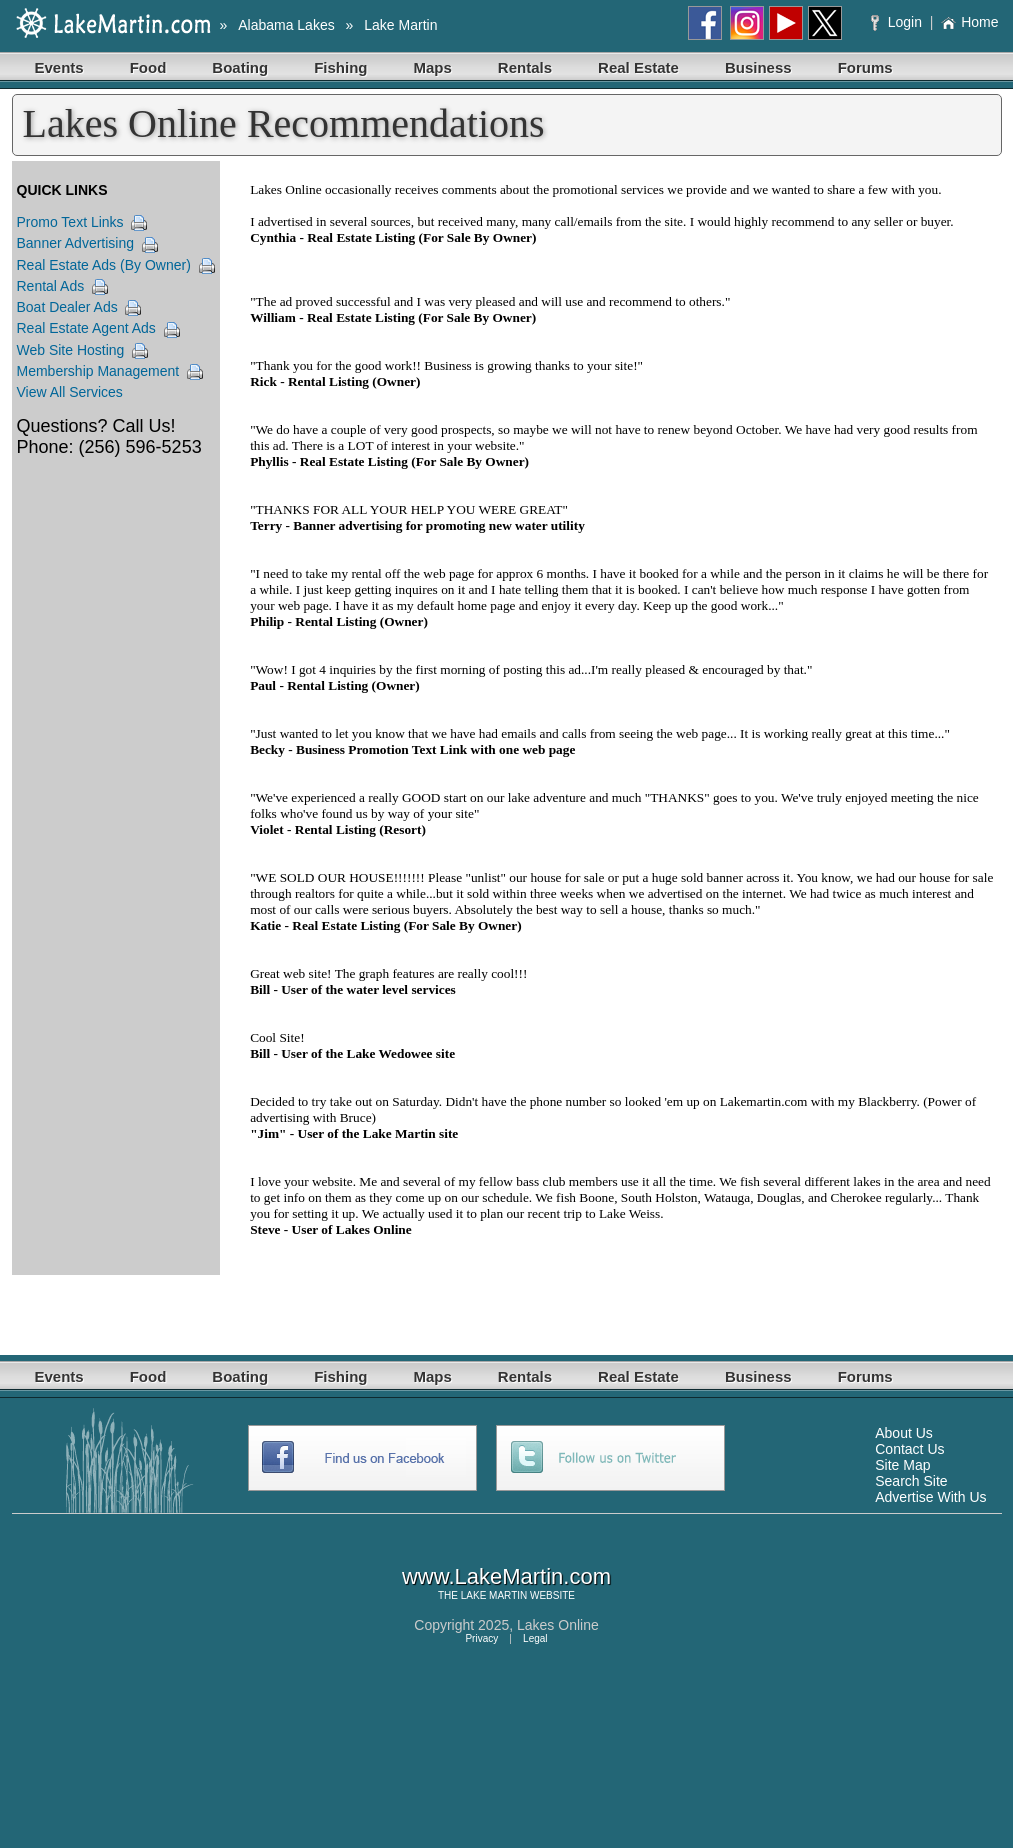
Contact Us (909, 1449)
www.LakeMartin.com (506, 1576)
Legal (535, 1638)
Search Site (911, 1481)
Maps (433, 67)
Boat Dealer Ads (67, 307)
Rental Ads (51, 286)
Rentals (525, 67)
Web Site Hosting (71, 350)
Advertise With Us (930, 1497)
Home (969, 22)
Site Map (902, 1465)
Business (758, 67)
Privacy (481, 1638)
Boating (240, 67)
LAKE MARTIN (494, 1595)
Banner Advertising (76, 243)
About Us (904, 1433)
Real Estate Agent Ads (86, 328)
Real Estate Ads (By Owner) (104, 265)
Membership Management (98, 371)
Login (898, 22)
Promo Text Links (70, 222)
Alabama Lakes (286, 25)
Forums (865, 67)
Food (148, 67)
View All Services (70, 392)
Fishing (340, 67)
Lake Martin (400, 25)
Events (59, 67)
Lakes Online (558, 1625)
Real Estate (638, 67)
